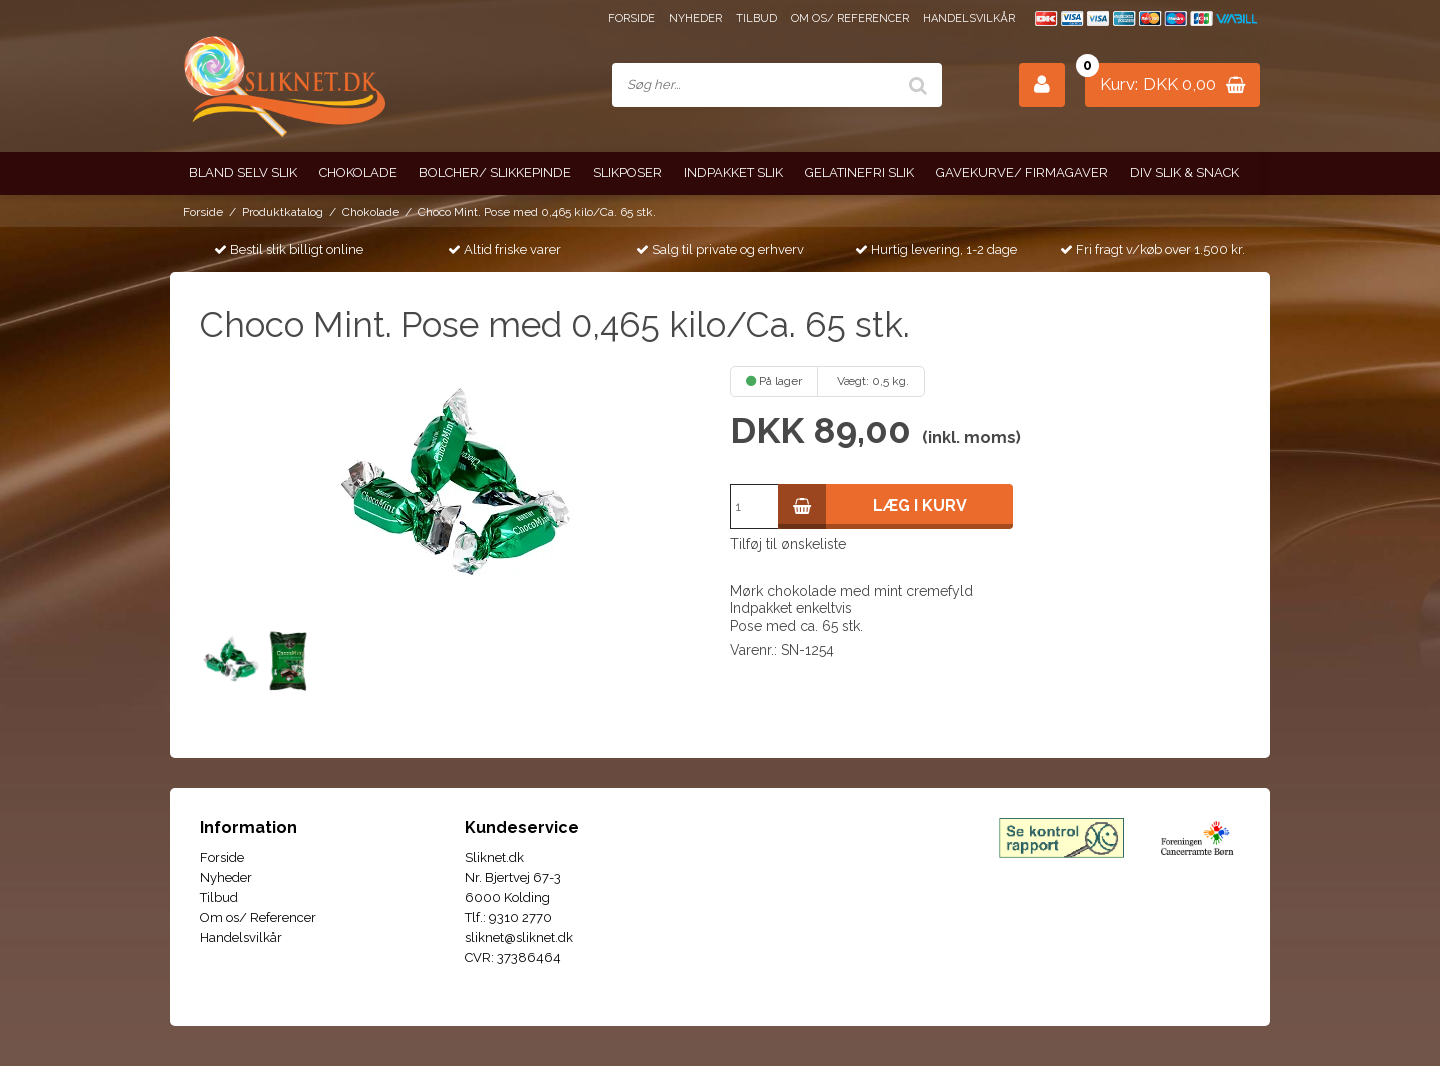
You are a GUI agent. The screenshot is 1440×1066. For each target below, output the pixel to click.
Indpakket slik (733, 172)
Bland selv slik (243, 172)
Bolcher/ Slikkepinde (495, 172)
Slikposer (627, 172)
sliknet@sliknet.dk (519, 937)
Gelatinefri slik (859, 172)
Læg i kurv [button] (872, 506)
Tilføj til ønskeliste (788, 544)
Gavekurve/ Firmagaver (1022, 172)
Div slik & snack (1184, 172)
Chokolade (358, 172)
